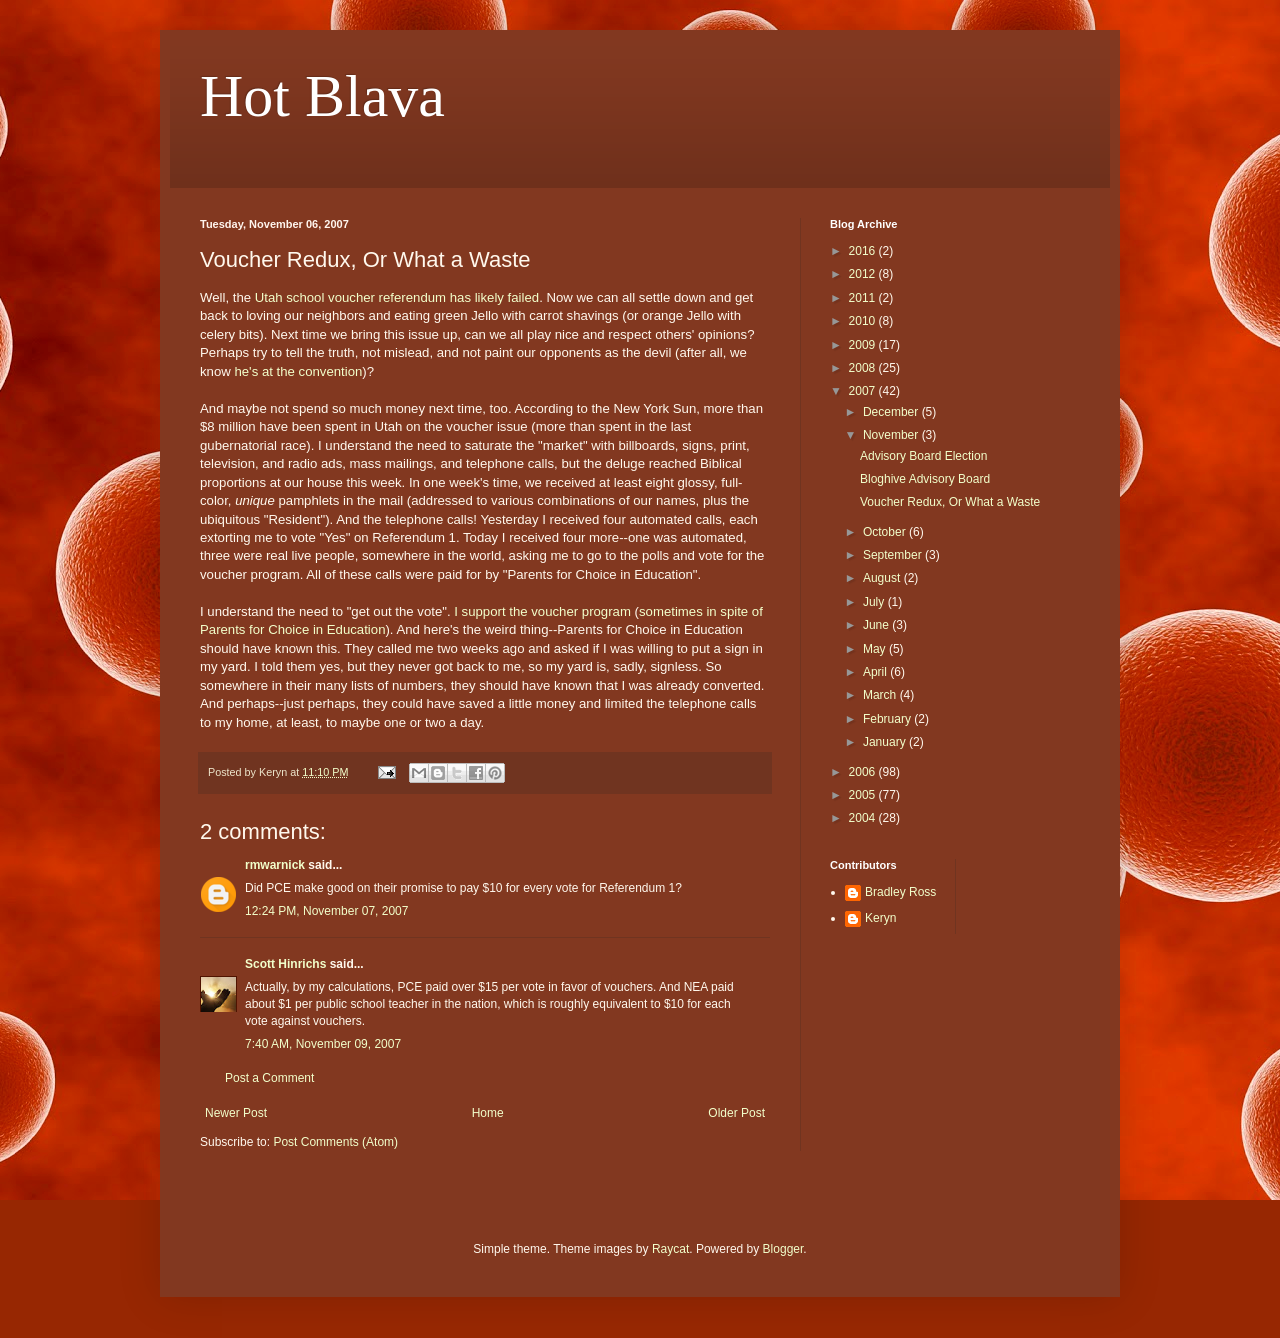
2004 (864, 818)
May (876, 649)
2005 (864, 795)
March (881, 695)
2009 (864, 345)
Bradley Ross (900, 892)
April (876, 672)
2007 (864, 391)
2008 (864, 368)
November (892, 435)
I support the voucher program (542, 611)
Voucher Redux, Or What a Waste (950, 502)
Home (488, 1113)
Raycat (670, 1249)
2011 (864, 298)
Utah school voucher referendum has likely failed (397, 297)
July (875, 602)
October (886, 532)
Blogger (783, 1249)
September (894, 555)
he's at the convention (298, 371)
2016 (864, 251)
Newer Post (236, 1113)
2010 (864, 321)
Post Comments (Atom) (335, 1142)
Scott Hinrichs (285, 964)
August (883, 578)
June (877, 625)
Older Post (736, 1113)
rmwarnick (275, 865)
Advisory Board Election (923, 456)
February (888, 719)
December (892, 412)
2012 (864, 274)
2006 (864, 772)
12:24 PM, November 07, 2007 (326, 911)
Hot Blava (322, 96)
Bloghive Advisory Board (925, 479)
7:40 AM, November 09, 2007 (323, 1044)
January (886, 742)
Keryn (880, 918)
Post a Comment (269, 1078)
